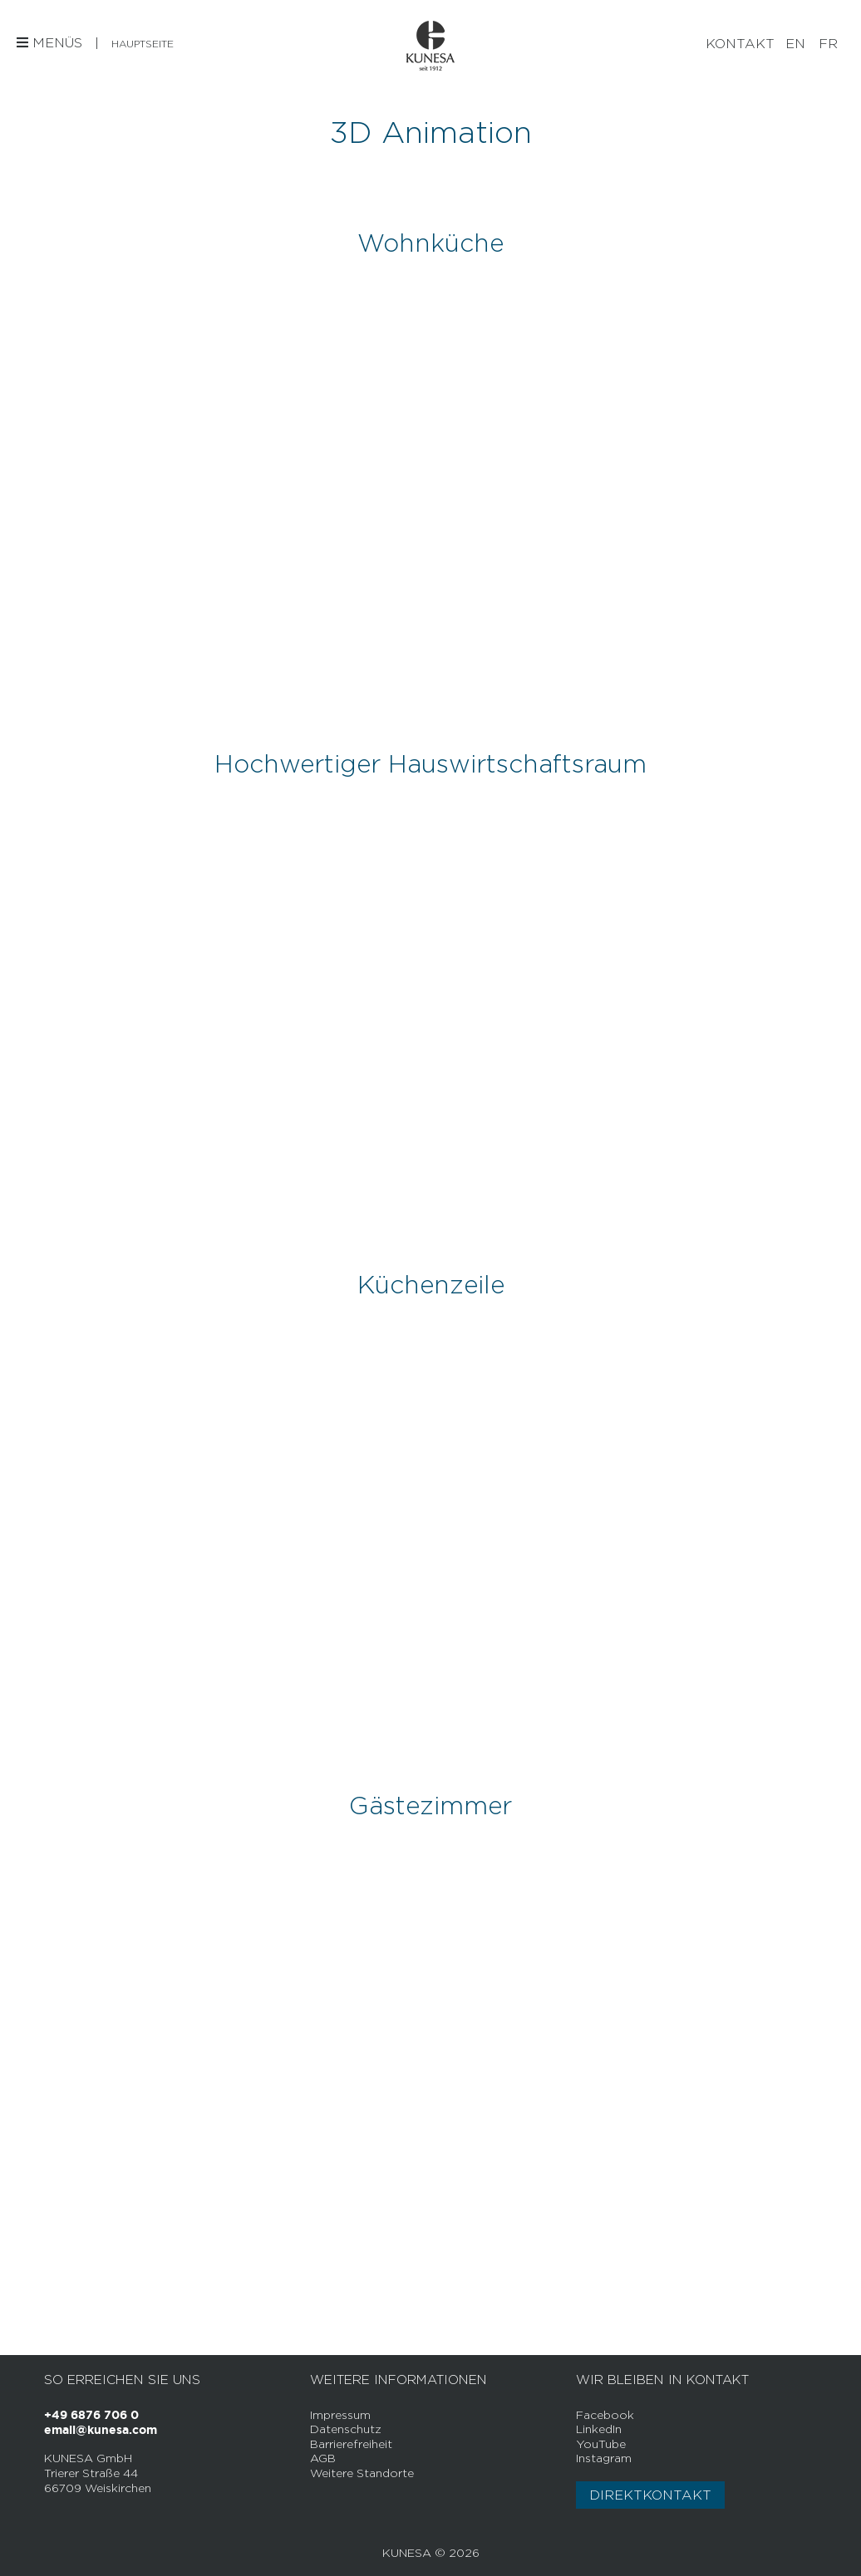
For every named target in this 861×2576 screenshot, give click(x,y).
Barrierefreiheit (351, 2443)
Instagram (604, 2457)
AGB (323, 2457)
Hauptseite (142, 43)
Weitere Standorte (362, 2472)
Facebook (605, 2414)
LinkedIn (599, 2428)
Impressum (340, 2414)
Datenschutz (345, 2428)
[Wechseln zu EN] (795, 44)
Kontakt (740, 44)
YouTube (601, 2443)
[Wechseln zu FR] (828, 44)
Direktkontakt (650, 2495)
